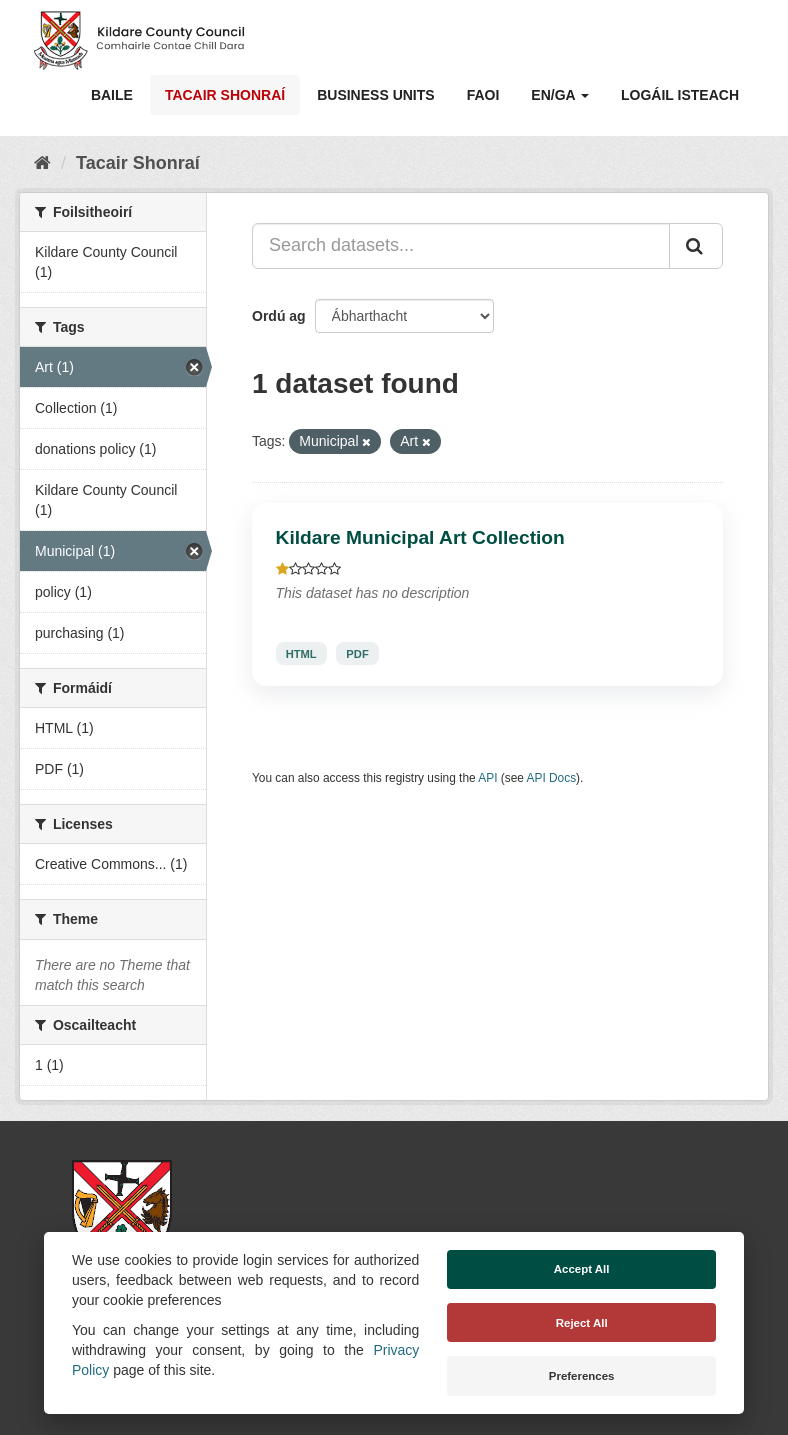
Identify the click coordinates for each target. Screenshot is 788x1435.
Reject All (582, 1323)
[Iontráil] (696, 246)
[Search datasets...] (461, 246)
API (487, 778)
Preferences (582, 1376)
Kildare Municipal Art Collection (420, 537)
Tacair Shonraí (225, 95)
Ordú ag (279, 316)
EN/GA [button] (560, 95)
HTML (301, 653)
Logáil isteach (680, 95)
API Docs (552, 778)
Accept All (582, 1269)
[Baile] (42, 163)
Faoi (483, 95)
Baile (112, 95)
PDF (357, 653)
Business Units (375, 95)
